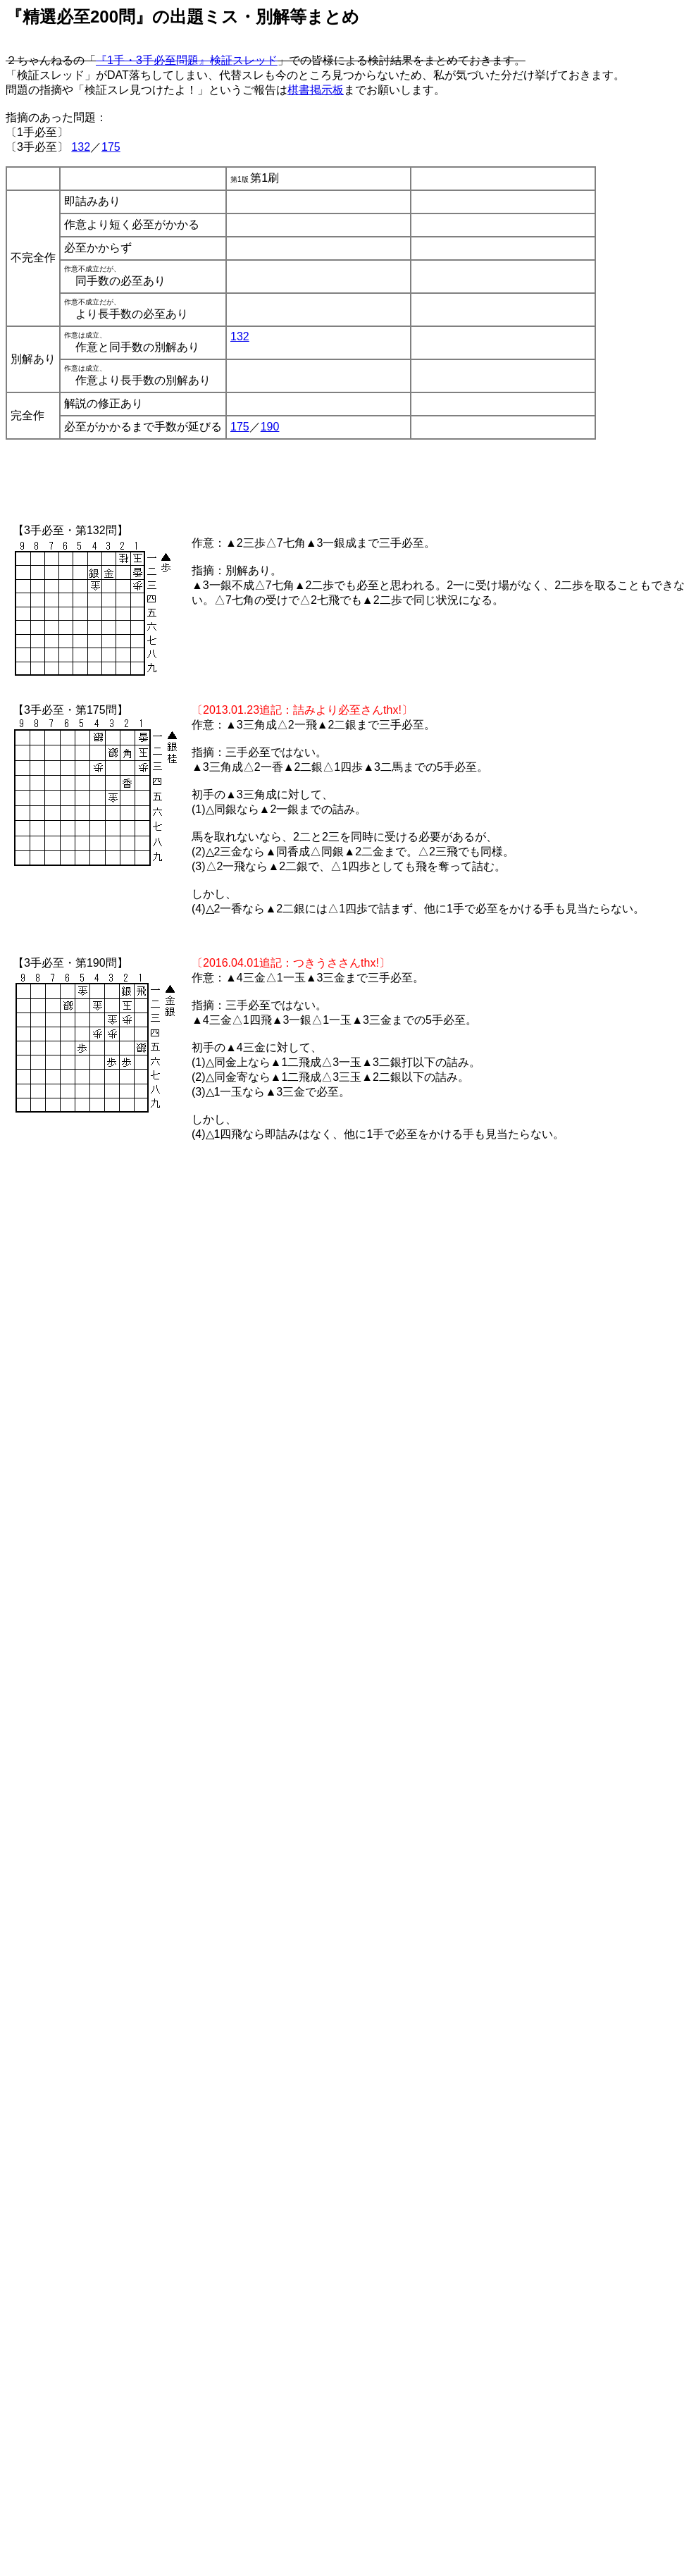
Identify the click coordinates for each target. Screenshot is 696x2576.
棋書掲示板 (315, 90)
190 (270, 427)
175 (110, 147)
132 (80, 147)
